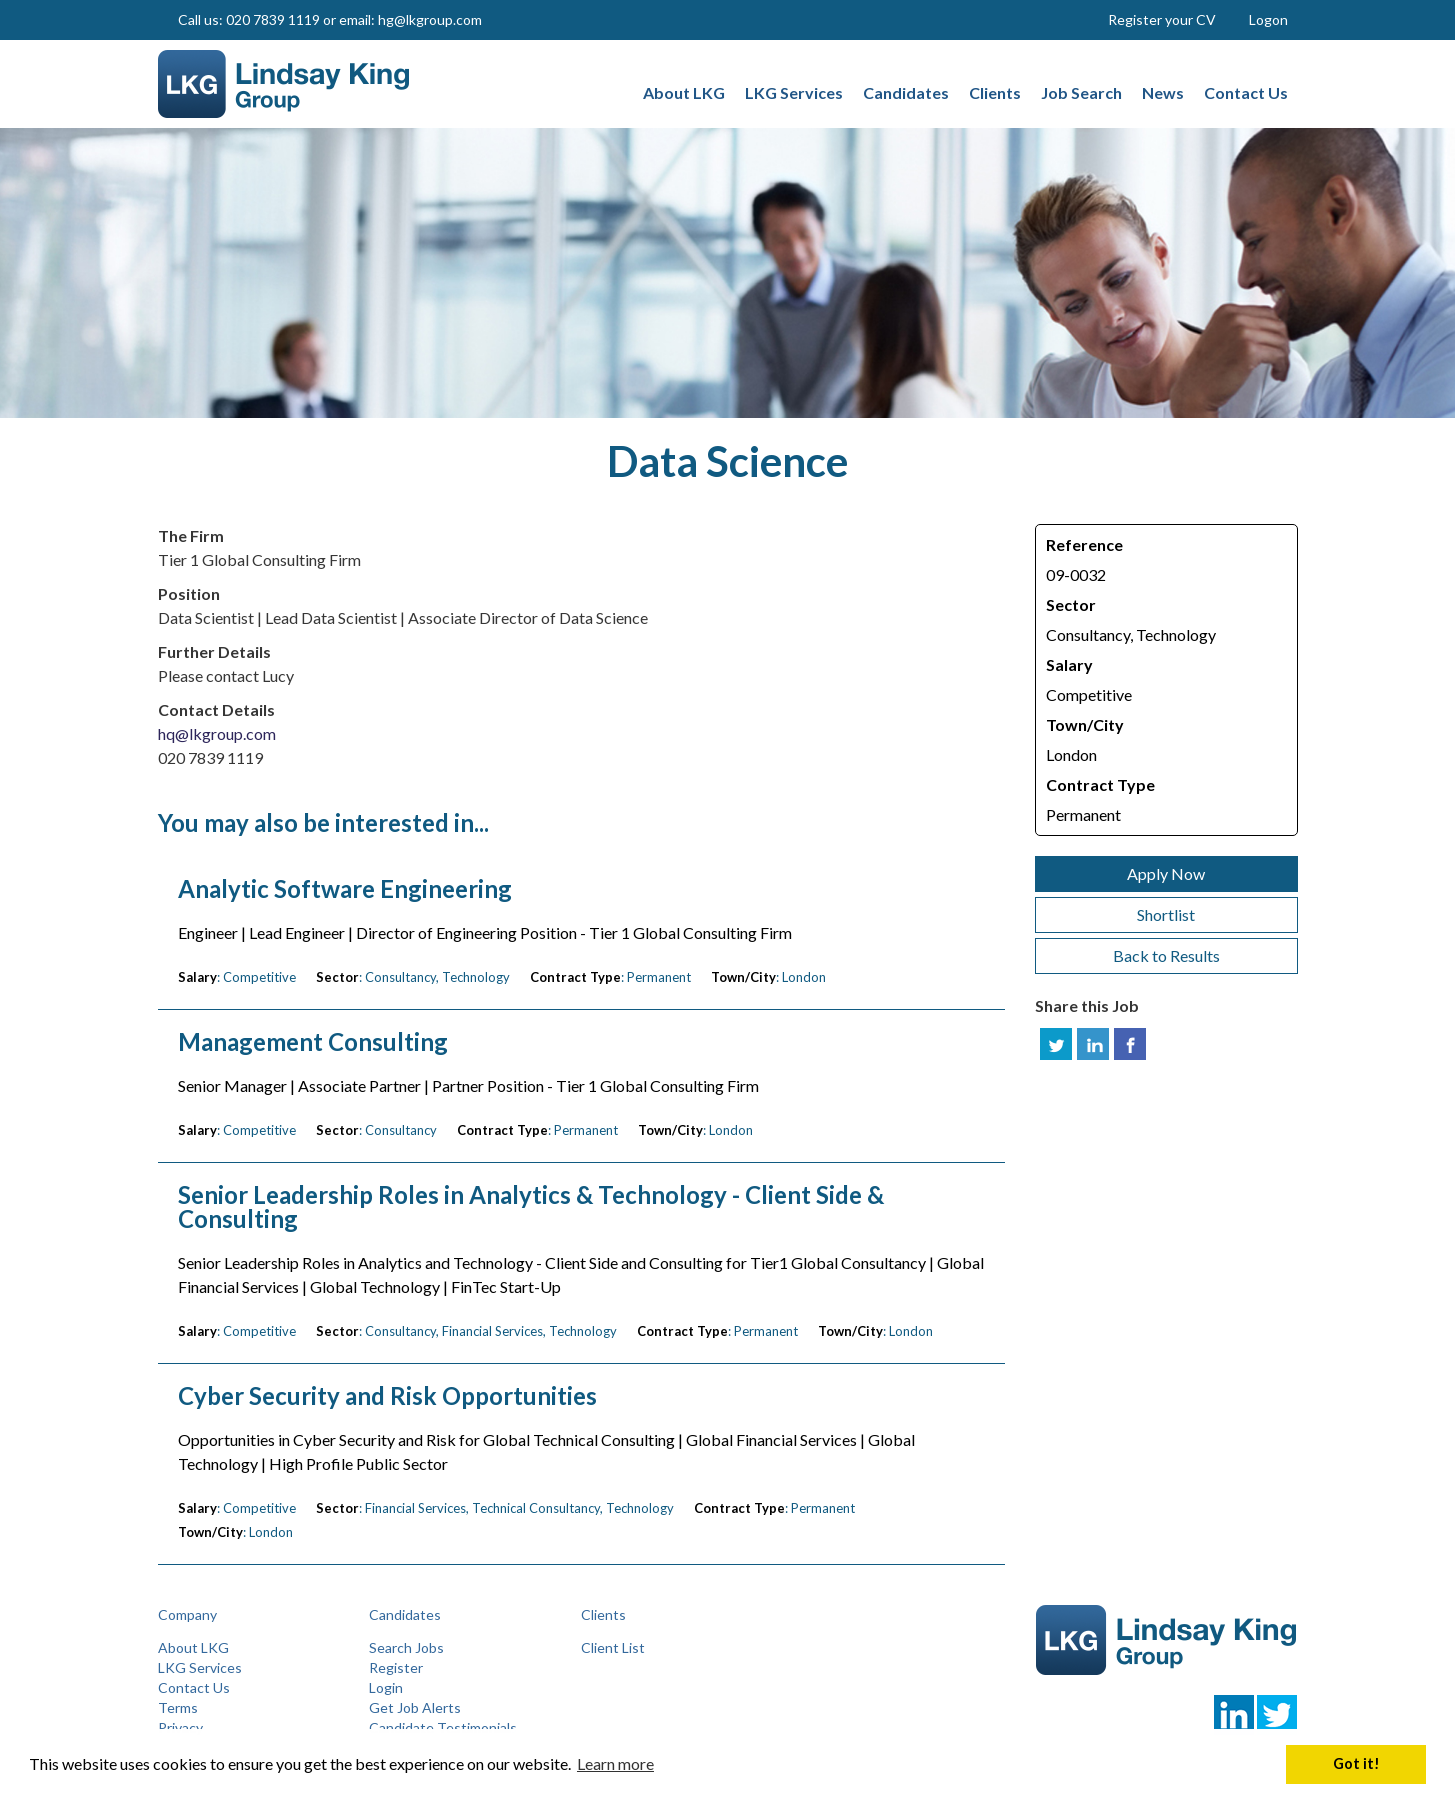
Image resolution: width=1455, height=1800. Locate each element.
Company (187, 1614)
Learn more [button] (615, 1763)
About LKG (193, 1647)
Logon (1268, 19)
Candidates (405, 1614)
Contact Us (194, 1687)
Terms (178, 1707)
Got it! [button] (1356, 1763)
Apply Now (1166, 873)
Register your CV (1162, 19)
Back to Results (1166, 955)
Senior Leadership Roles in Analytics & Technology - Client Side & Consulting (531, 1207)
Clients (603, 1614)
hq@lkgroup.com (217, 733)
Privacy (180, 1727)
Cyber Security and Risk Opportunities (387, 1396)
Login (386, 1687)
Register (396, 1667)
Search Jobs (406, 1647)
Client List (613, 1647)
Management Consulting (313, 1042)
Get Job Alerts (415, 1707)
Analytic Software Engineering (345, 889)
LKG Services (200, 1667)
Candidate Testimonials (443, 1727)
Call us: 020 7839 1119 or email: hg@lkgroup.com (330, 19)
